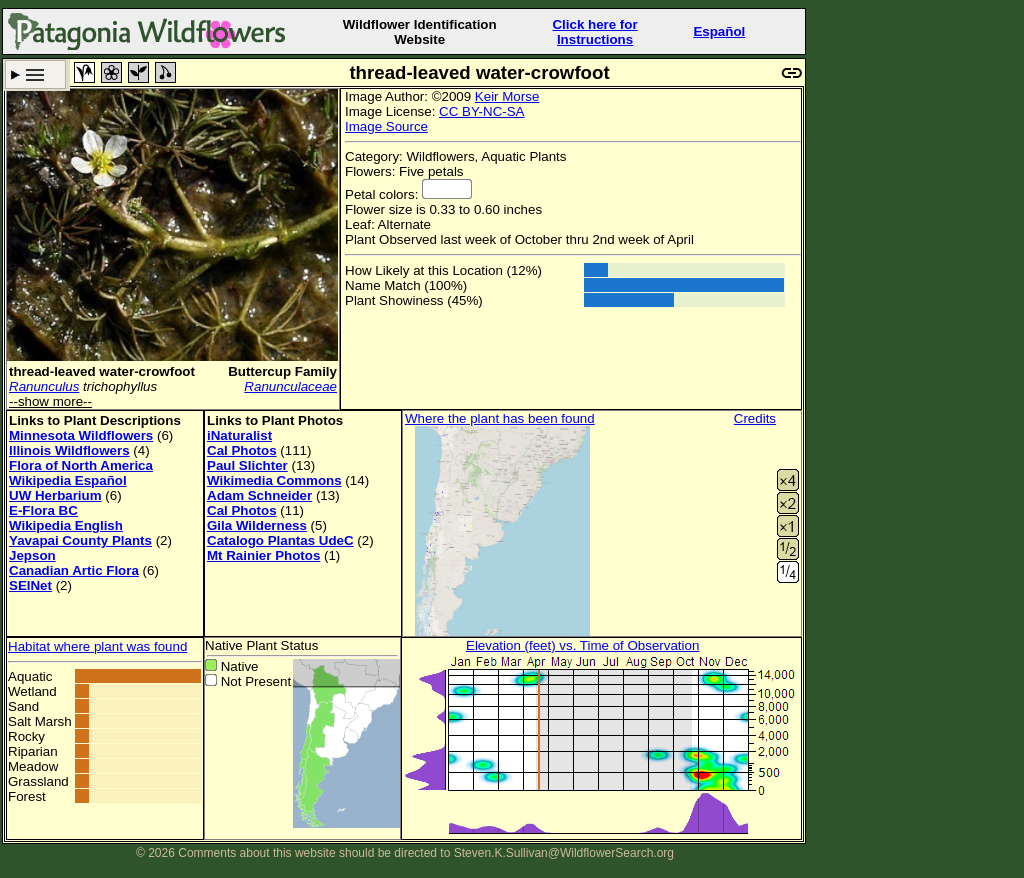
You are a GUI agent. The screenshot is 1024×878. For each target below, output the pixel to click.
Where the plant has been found (500, 418)
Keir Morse (507, 96)
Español (719, 31)
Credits (755, 418)
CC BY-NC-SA (481, 111)
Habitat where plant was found (97, 646)
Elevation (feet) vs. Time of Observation (582, 645)
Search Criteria (35, 74)
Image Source (386, 126)
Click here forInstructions (594, 32)
